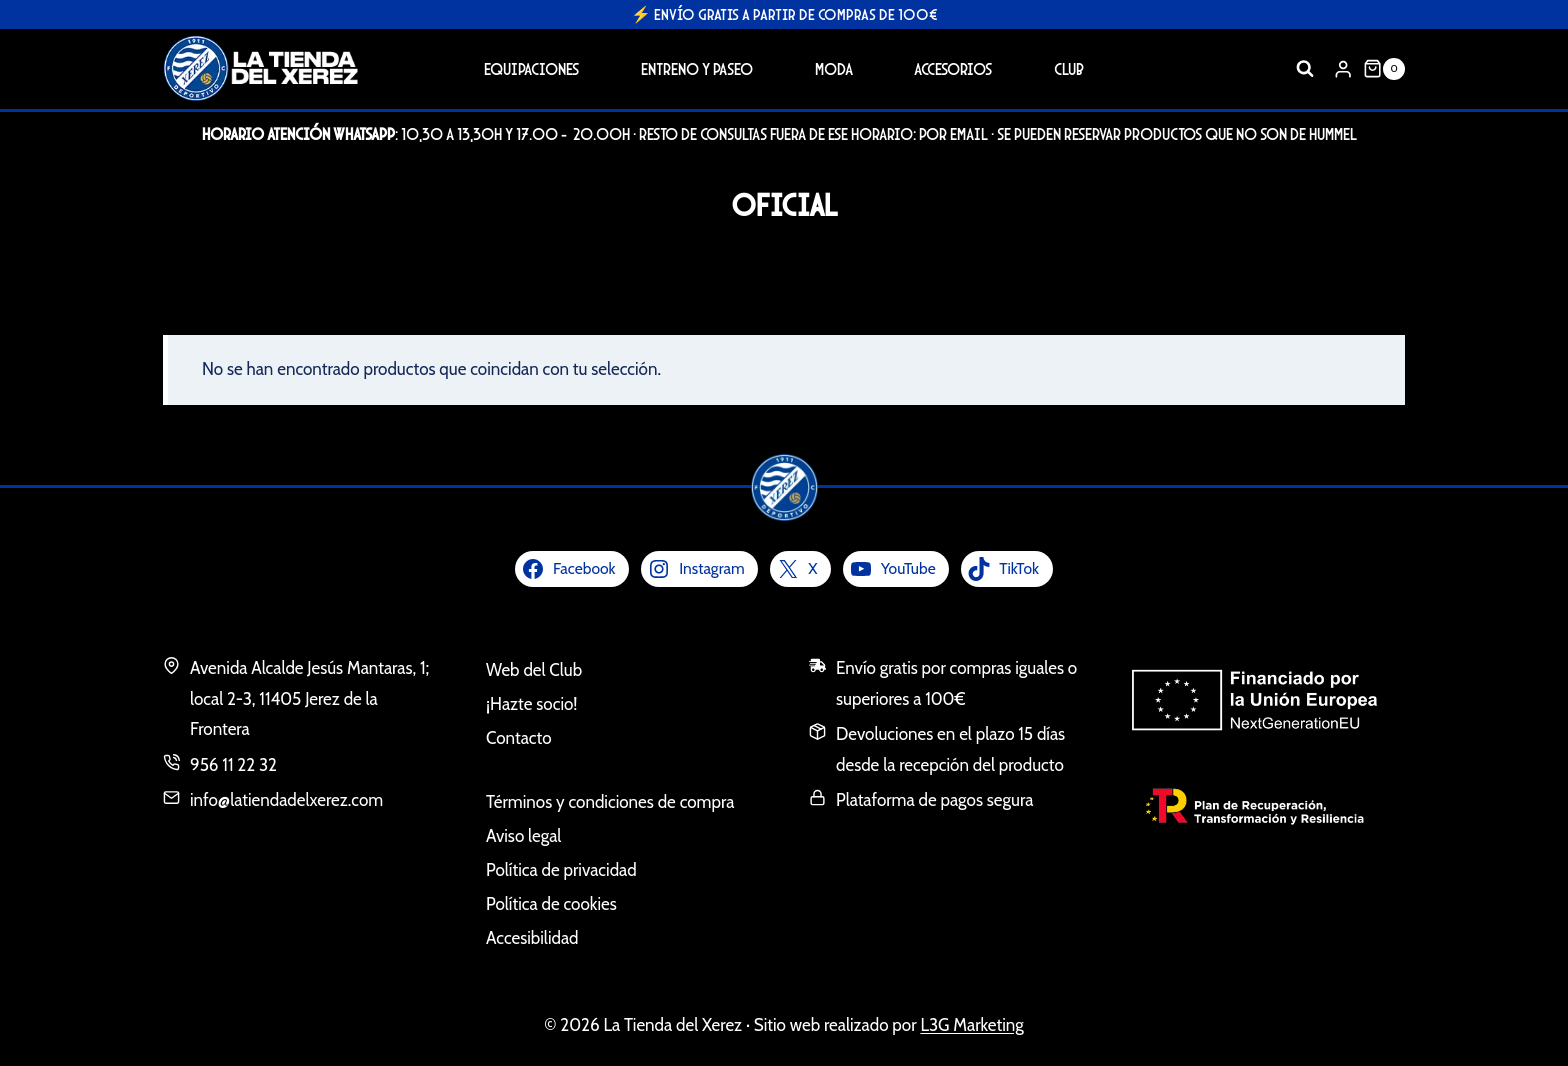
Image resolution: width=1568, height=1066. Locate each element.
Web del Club (534, 670)
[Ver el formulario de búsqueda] (1305, 69)
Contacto (519, 738)
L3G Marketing (971, 1025)
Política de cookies (551, 904)
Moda (834, 68)
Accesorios (953, 68)
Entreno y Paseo (697, 68)
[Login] (1343, 68)
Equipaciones (531, 68)
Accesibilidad (532, 938)
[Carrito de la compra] (1384, 69)
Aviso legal (523, 836)
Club (1069, 68)
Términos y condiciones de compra (610, 802)
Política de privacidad (561, 870)
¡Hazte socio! (531, 704)
